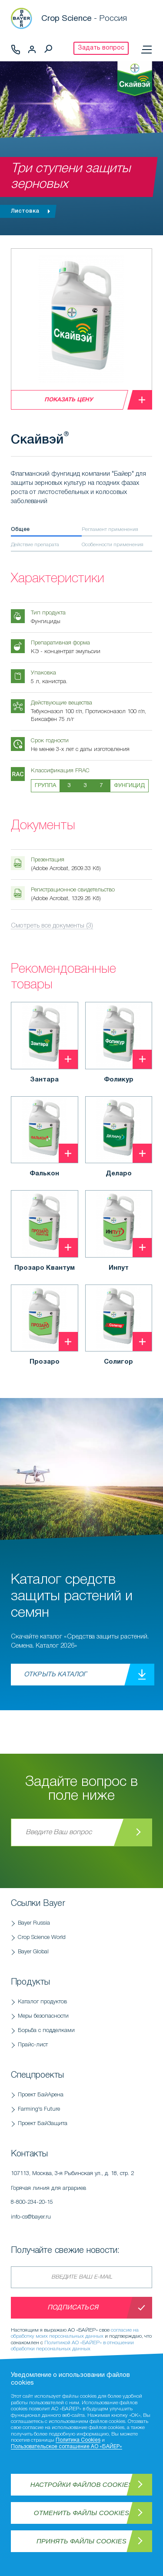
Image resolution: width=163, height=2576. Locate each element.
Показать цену (68, 400)
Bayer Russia (34, 1923)
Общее (20, 529)
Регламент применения (110, 529)
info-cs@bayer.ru (31, 2217)
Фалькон (44, 1174)
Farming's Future (39, 2109)
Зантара (44, 1080)
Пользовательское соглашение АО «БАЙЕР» (66, 2446)
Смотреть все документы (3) (52, 926)
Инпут (119, 1268)
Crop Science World (42, 1937)
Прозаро (45, 1362)
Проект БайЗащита (42, 2123)
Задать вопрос (101, 48)
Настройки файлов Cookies (81, 2484)
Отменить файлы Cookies (81, 2512)
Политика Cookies (78, 2440)
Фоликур (118, 1080)
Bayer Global (33, 1951)
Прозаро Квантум (44, 1268)
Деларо (119, 1174)
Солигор (118, 1362)
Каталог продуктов (42, 2001)
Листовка (32, 211)
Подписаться (72, 2308)
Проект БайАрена (40, 2094)
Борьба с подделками (46, 2030)
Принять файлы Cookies (81, 2541)
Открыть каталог (55, 1675)
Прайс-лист (33, 2044)
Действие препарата (35, 544)
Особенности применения (112, 544)
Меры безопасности (43, 2016)
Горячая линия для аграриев (81, 2197)
